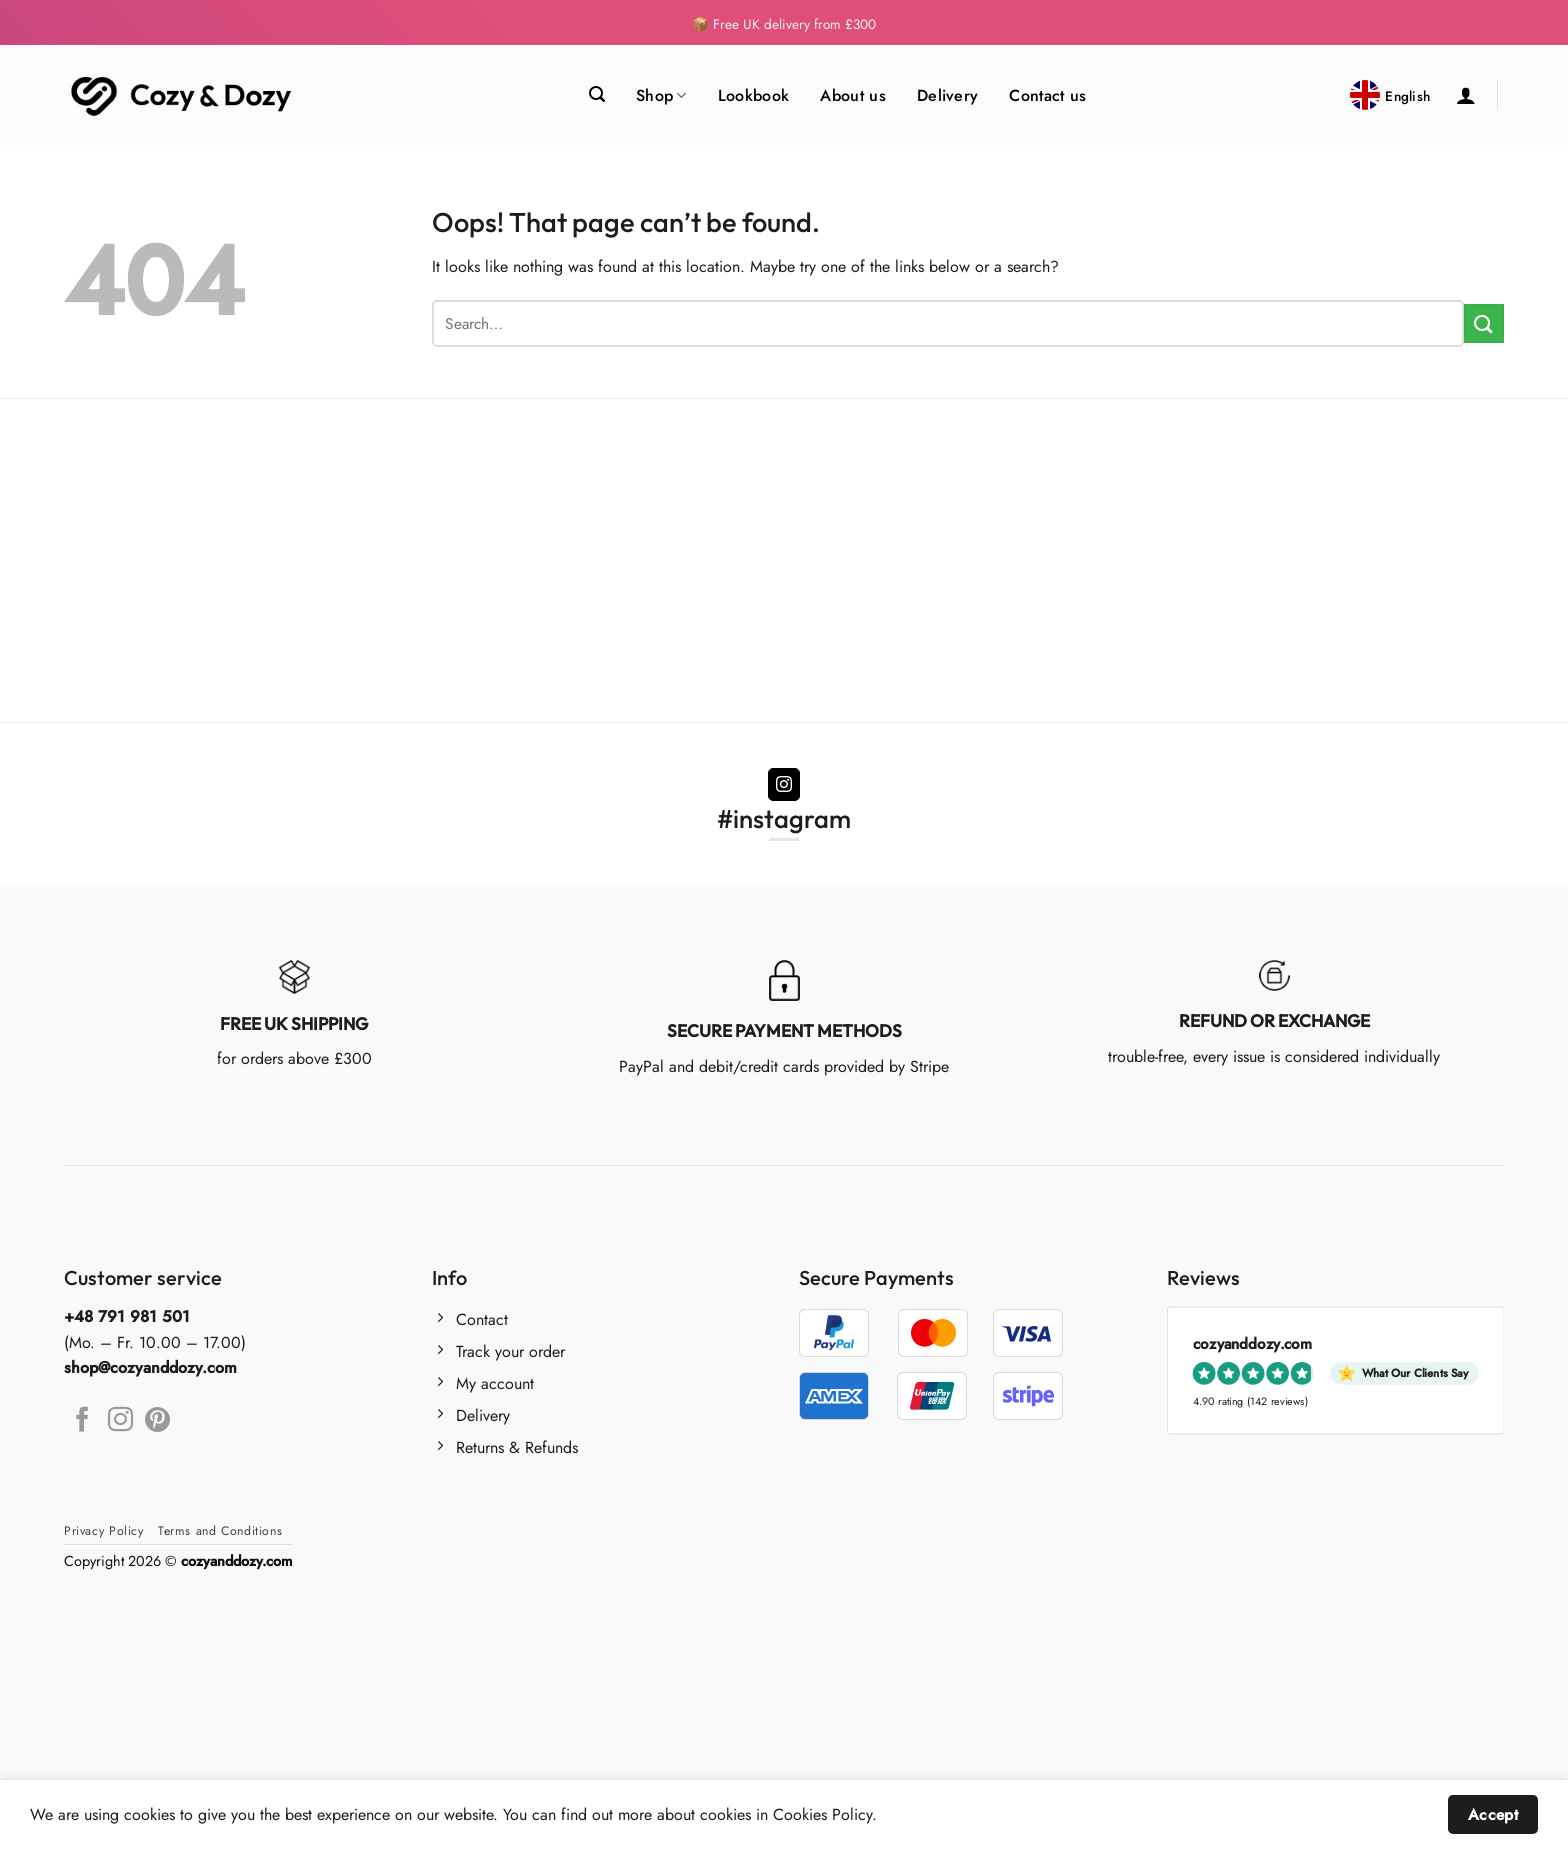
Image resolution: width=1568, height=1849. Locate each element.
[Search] (597, 94)
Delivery (948, 95)
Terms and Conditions (220, 1531)
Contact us (1047, 95)
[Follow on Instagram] (784, 785)
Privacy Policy (104, 1531)
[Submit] (1484, 323)
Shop (661, 95)
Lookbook (754, 95)
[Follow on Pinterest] (157, 1421)
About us (853, 95)
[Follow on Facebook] (82, 1421)
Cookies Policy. (825, 1814)
